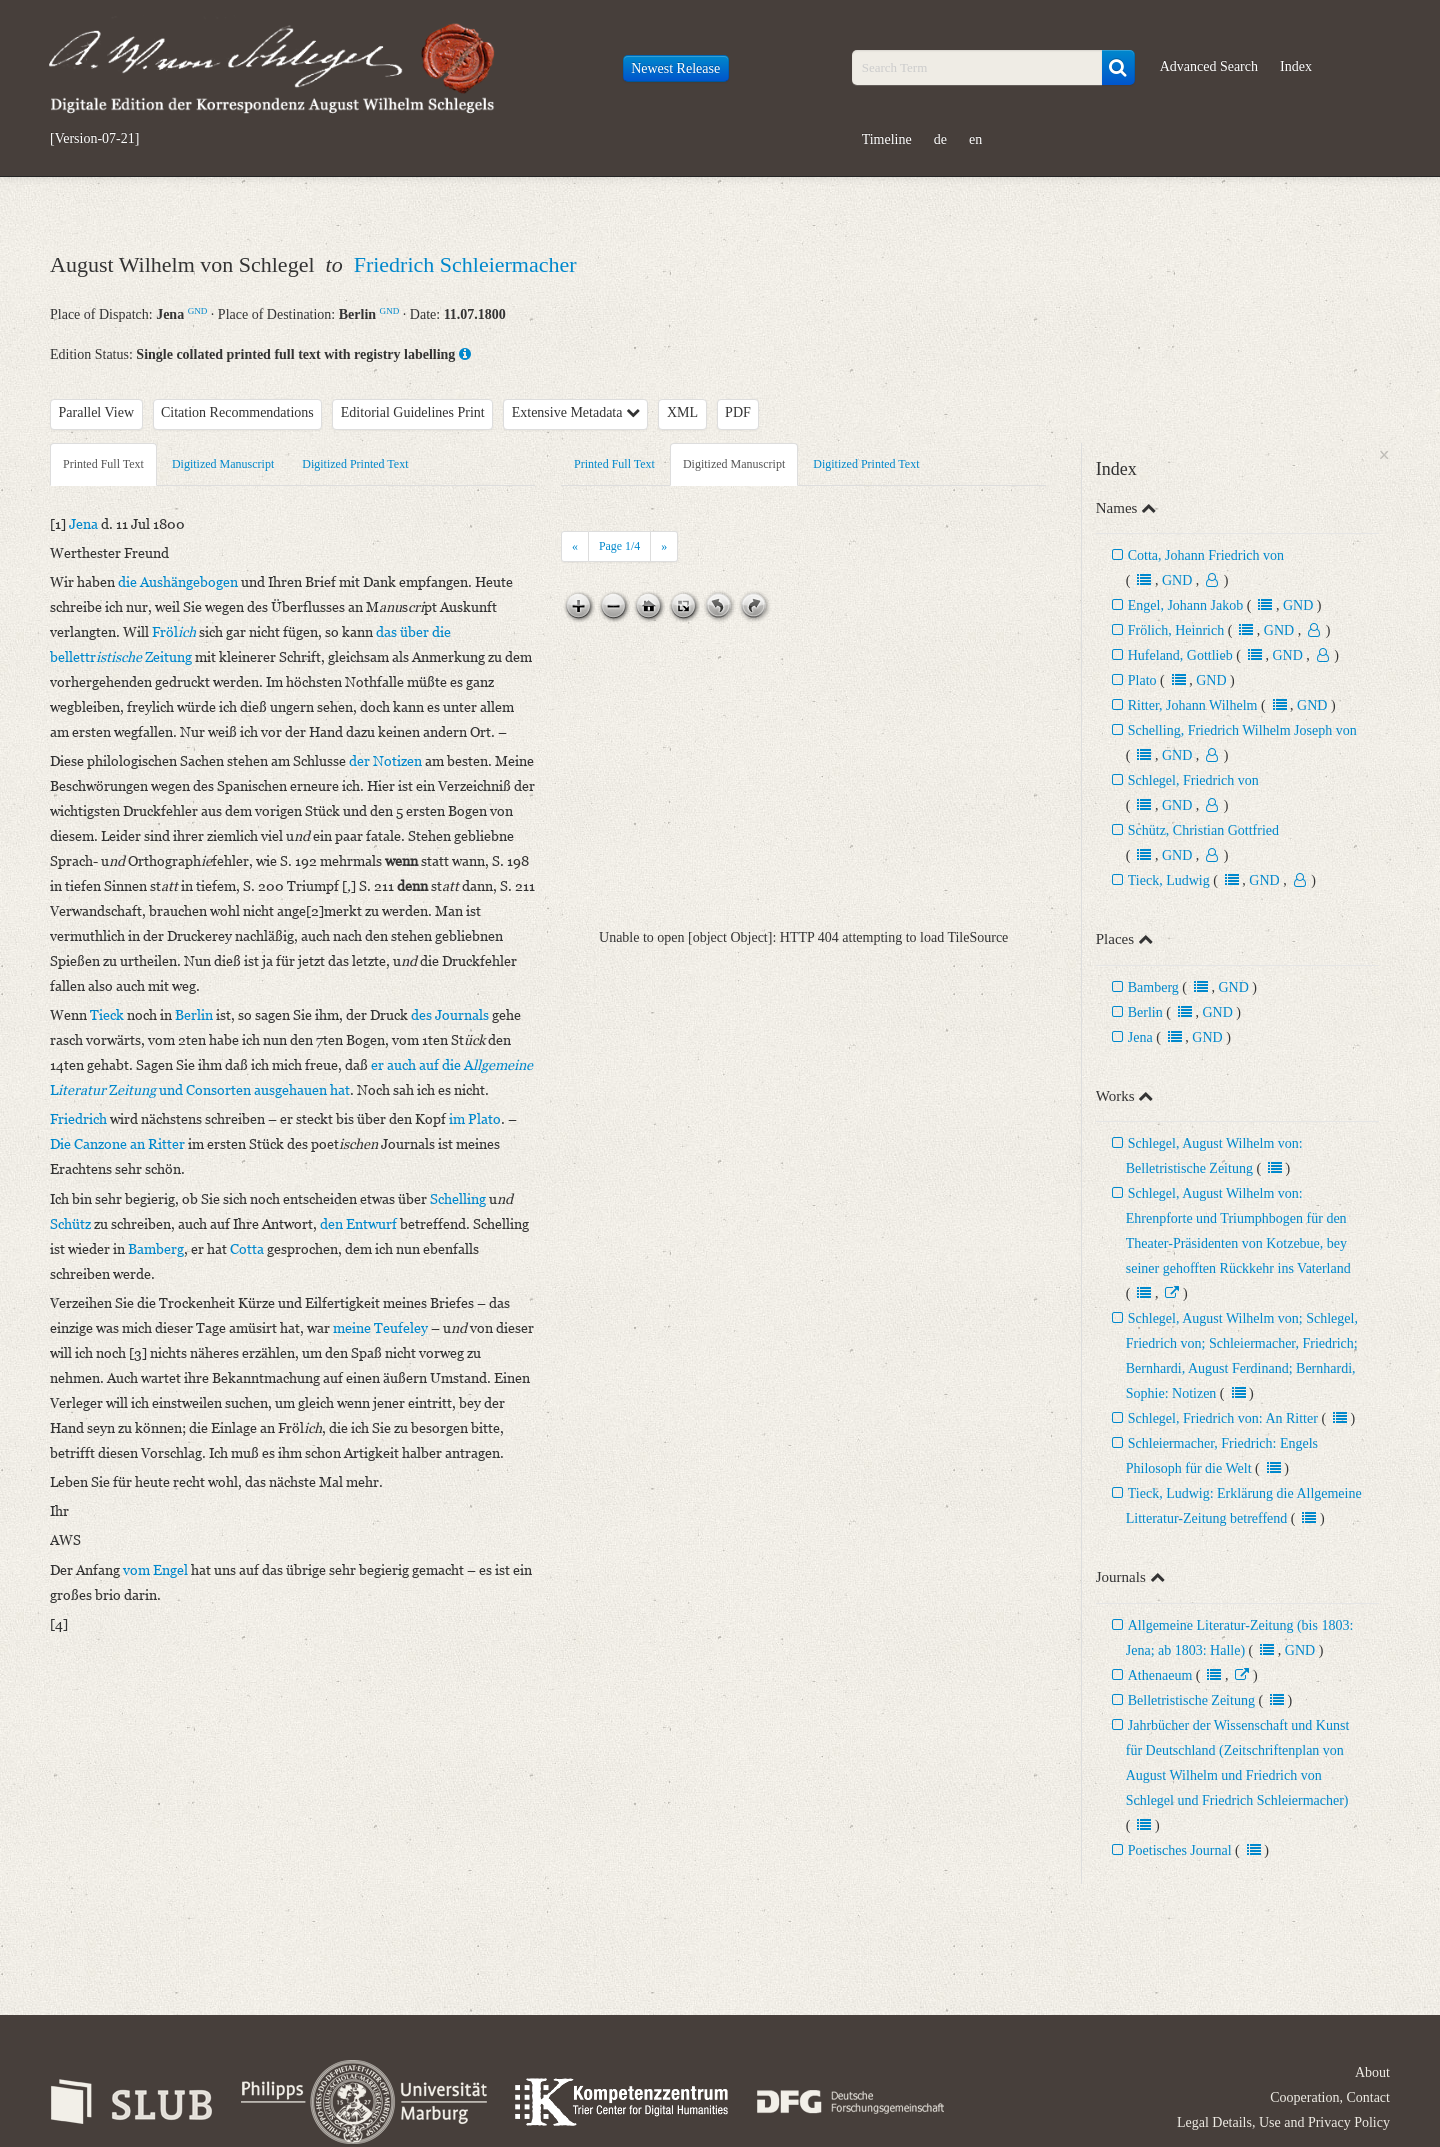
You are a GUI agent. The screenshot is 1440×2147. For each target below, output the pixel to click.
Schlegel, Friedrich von (1193, 780)
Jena (1140, 1037)
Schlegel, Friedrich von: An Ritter (1223, 1418)
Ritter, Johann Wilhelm (1194, 705)
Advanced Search (1209, 66)
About (1372, 2072)
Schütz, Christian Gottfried (1203, 830)
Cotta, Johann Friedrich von (1206, 555)
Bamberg (1153, 987)
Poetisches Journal (1180, 1850)
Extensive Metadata (576, 412)
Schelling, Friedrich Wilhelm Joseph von (1242, 730)
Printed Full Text (103, 464)
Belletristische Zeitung (1191, 1700)
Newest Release (675, 68)
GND (198, 311)
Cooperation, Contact (1330, 2097)
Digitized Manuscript (223, 464)
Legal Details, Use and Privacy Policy (1283, 2122)
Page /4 (619, 546)
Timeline (887, 139)
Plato (1142, 680)
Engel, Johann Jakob (1187, 605)
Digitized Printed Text (355, 464)
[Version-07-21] (94, 139)
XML (682, 412)
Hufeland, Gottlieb (1180, 655)
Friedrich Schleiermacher (465, 264)
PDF (738, 412)
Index (1296, 66)
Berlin (1145, 1012)
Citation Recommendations (237, 412)
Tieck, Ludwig (1169, 880)
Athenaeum (1160, 1675)
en (975, 139)
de (940, 139)
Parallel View (97, 412)
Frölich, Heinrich (1176, 630)
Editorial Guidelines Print (413, 412)
